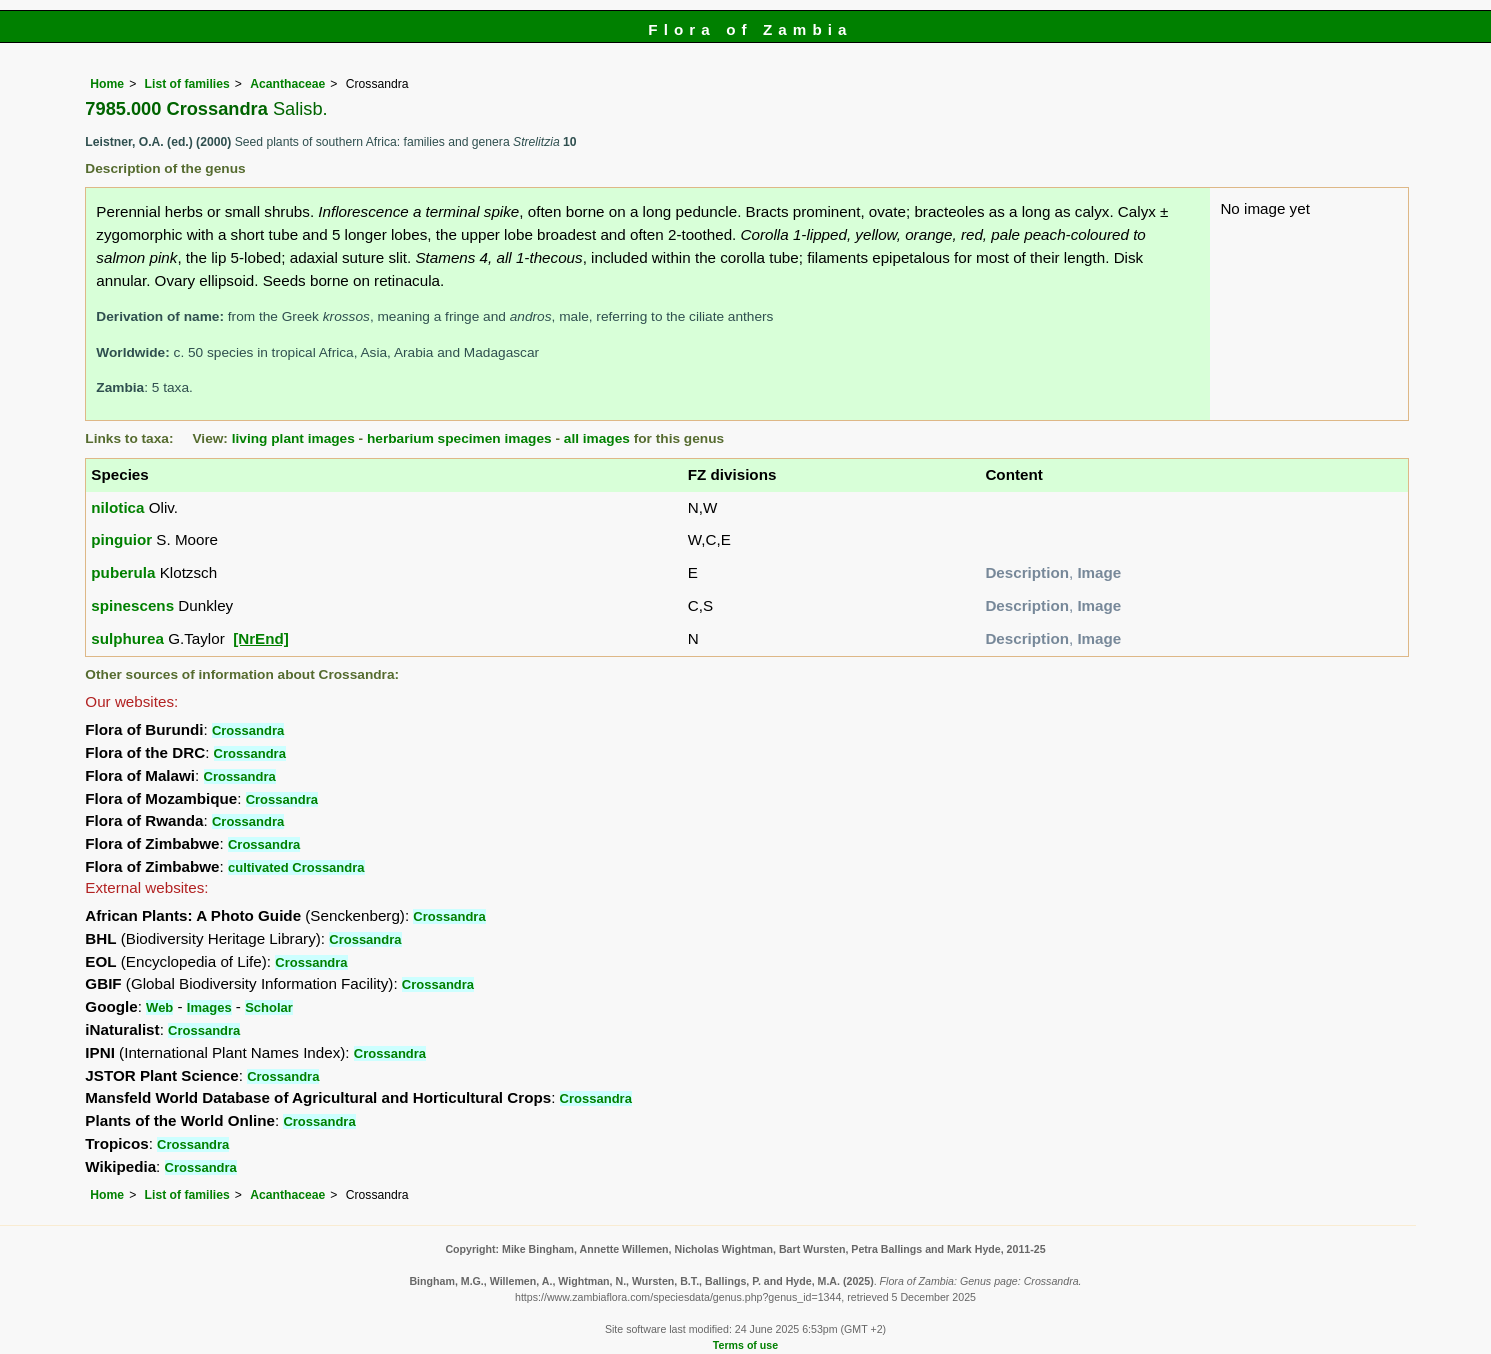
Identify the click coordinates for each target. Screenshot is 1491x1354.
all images (597, 438)
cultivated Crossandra (296, 867)
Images (209, 1007)
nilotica (117, 507)
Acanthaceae (287, 84)
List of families (187, 84)
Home (107, 84)
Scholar (269, 1007)
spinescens (132, 605)
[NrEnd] (261, 638)
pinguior (121, 539)
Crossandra (248, 730)
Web (159, 1007)
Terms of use (745, 1345)
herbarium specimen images (459, 438)
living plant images (293, 438)
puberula (123, 572)
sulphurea (127, 638)
